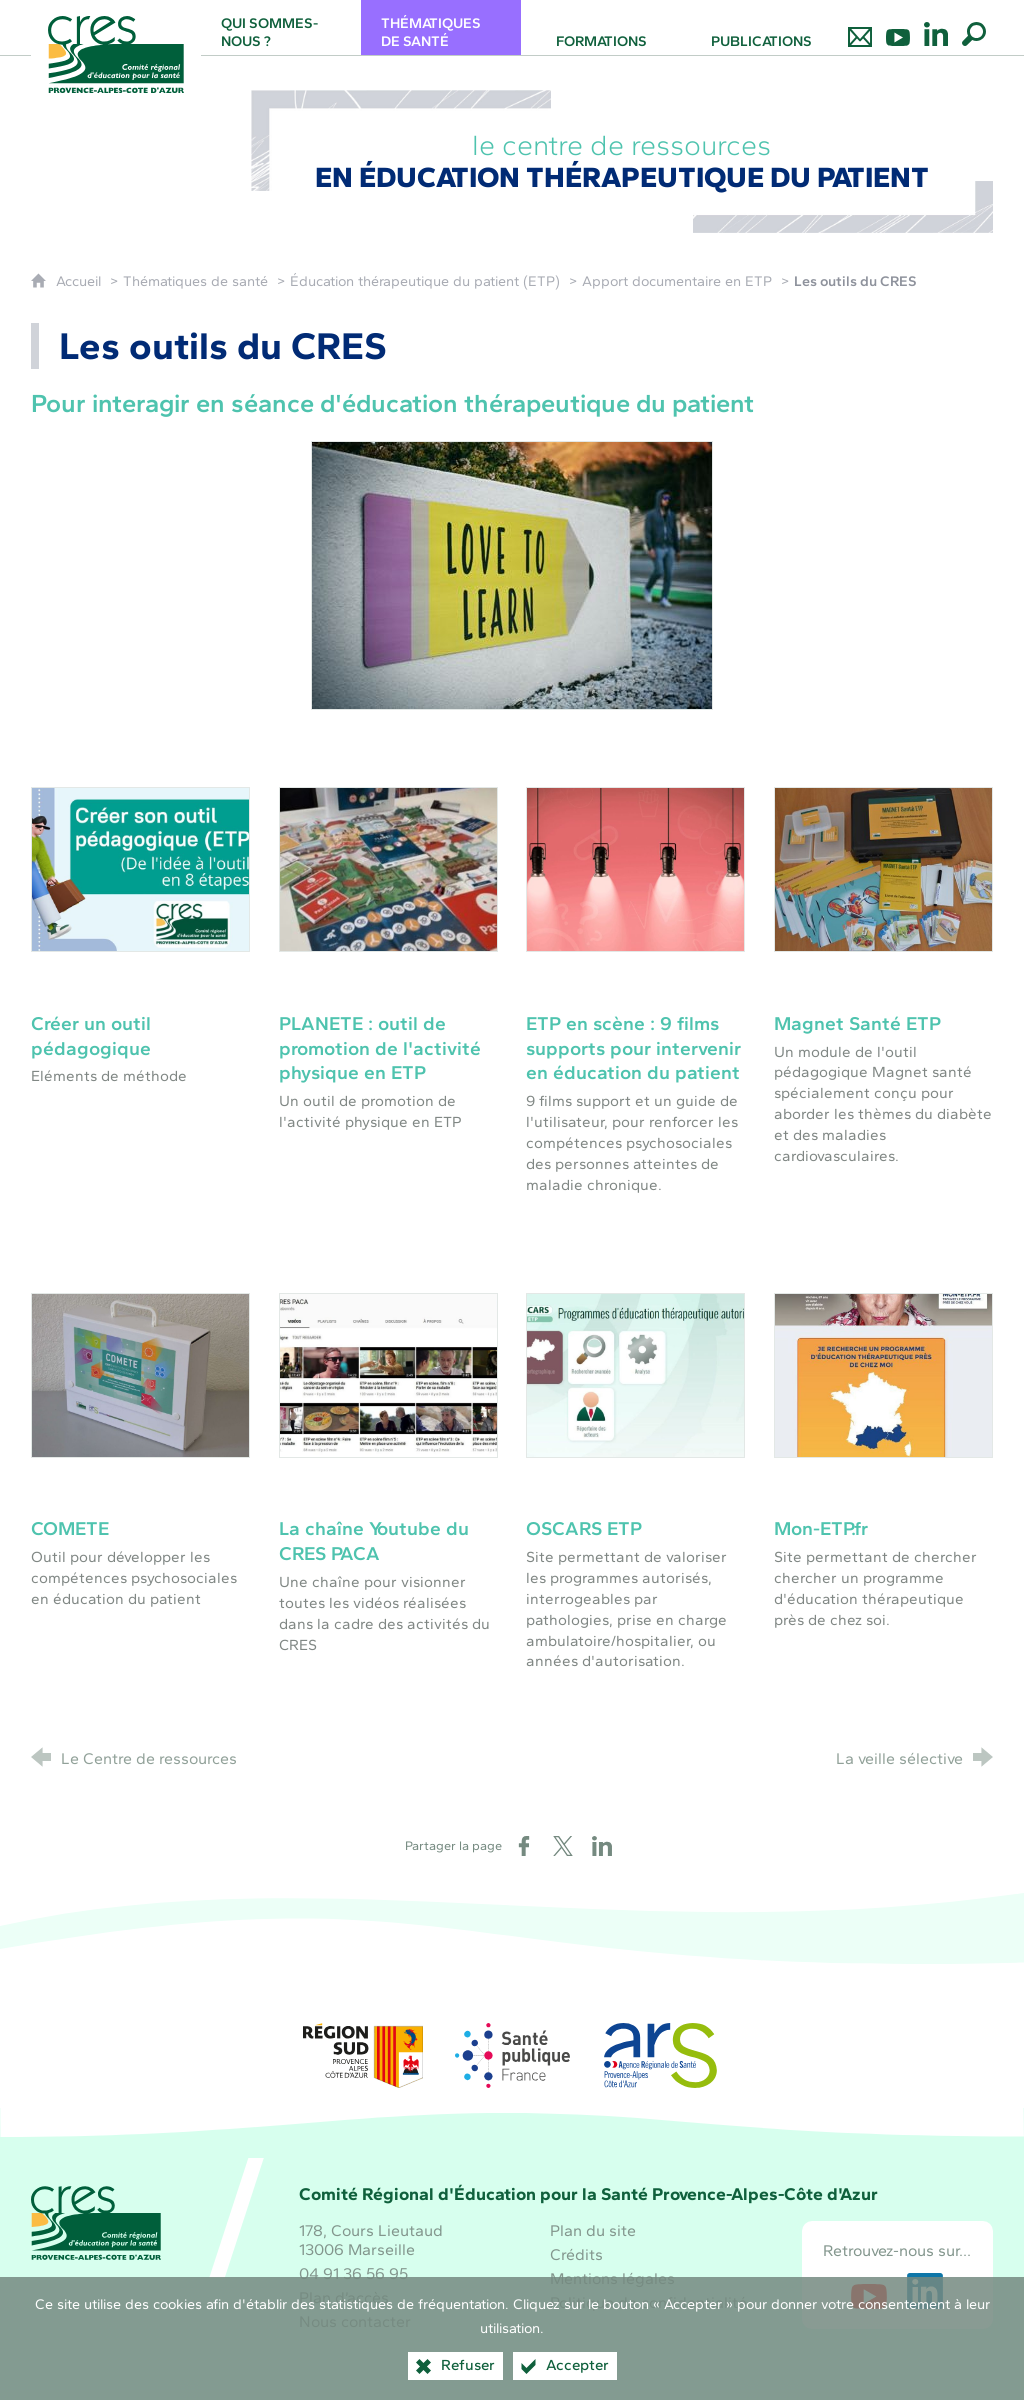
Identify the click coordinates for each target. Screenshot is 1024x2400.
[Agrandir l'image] (512, 573)
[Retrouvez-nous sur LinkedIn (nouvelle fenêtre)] (925, 2291)
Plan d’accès (344, 2297)
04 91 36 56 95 (353, 2273)
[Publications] (761, 27)
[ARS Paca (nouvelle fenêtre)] (661, 2055)
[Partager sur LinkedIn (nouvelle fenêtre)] (602, 1846)
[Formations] (601, 27)
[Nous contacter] (860, 27)
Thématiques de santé (195, 281)
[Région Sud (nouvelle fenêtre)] (363, 2055)
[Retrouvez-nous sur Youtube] (898, 27)
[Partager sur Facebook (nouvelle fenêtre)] (524, 1846)
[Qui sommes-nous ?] (281, 27)
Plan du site (593, 2230)
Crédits (576, 2254)
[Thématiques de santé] (441, 27)
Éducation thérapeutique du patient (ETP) (425, 281)
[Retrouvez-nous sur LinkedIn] (936, 27)
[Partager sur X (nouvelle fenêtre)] (563, 1846)
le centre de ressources (622, 161)
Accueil (80, 281)
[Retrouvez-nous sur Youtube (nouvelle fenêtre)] (869, 2291)
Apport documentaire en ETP (677, 281)
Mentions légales (612, 2278)
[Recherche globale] (974, 27)
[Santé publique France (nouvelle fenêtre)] (512, 2055)
